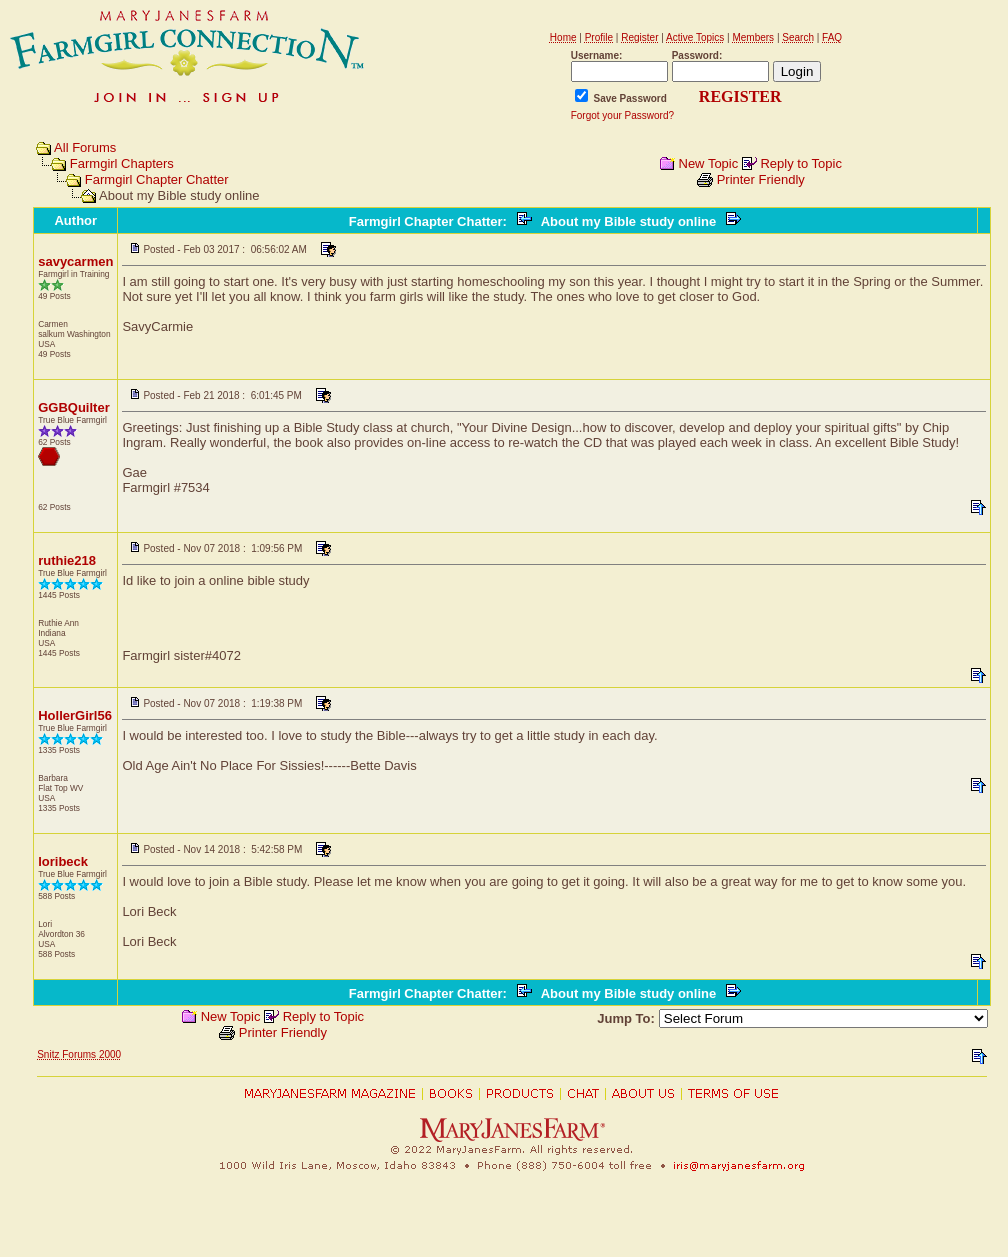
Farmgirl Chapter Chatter (157, 179)
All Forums (85, 147)
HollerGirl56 (75, 715)
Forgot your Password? (622, 115)
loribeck (63, 861)
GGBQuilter (74, 407)
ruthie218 (67, 560)
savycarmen (75, 261)
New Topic (709, 163)
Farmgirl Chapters (122, 163)
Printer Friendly (761, 179)
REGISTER (740, 96)
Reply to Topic (800, 163)
